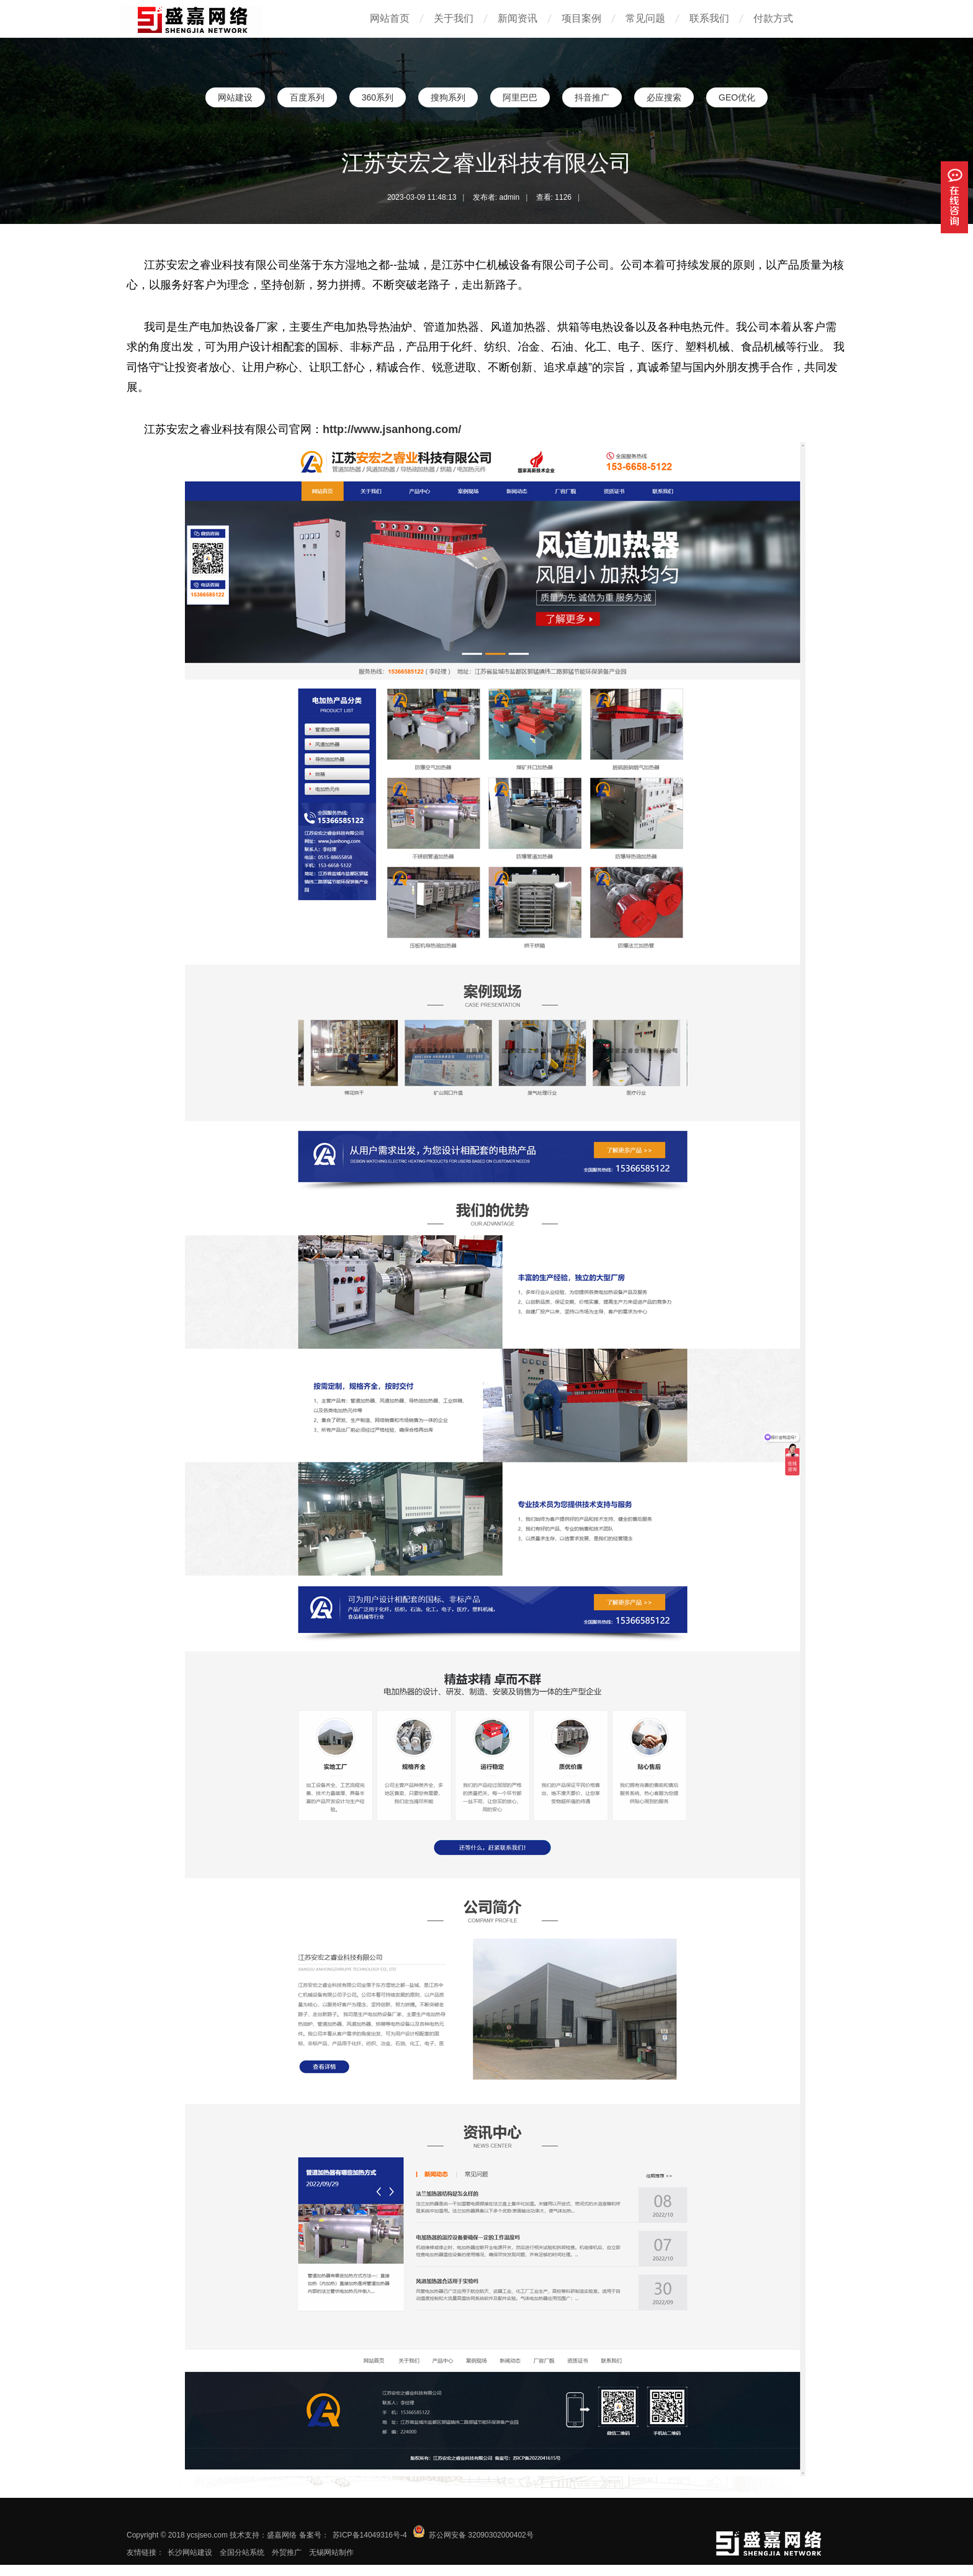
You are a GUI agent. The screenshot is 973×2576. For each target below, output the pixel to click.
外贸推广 (287, 2552)
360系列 (377, 97)
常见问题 (645, 18)
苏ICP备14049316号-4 (370, 2535)
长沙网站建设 (190, 2552)
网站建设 (235, 97)
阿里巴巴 (520, 97)
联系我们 (709, 18)
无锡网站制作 (331, 2552)
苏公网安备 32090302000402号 (481, 2535)
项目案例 (581, 18)
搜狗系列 (448, 97)
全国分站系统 (242, 2552)
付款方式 (773, 18)
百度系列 (307, 97)
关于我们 (453, 18)
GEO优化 (737, 97)
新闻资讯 (517, 18)
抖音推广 (592, 97)
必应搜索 (664, 97)
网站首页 (390, 18)
